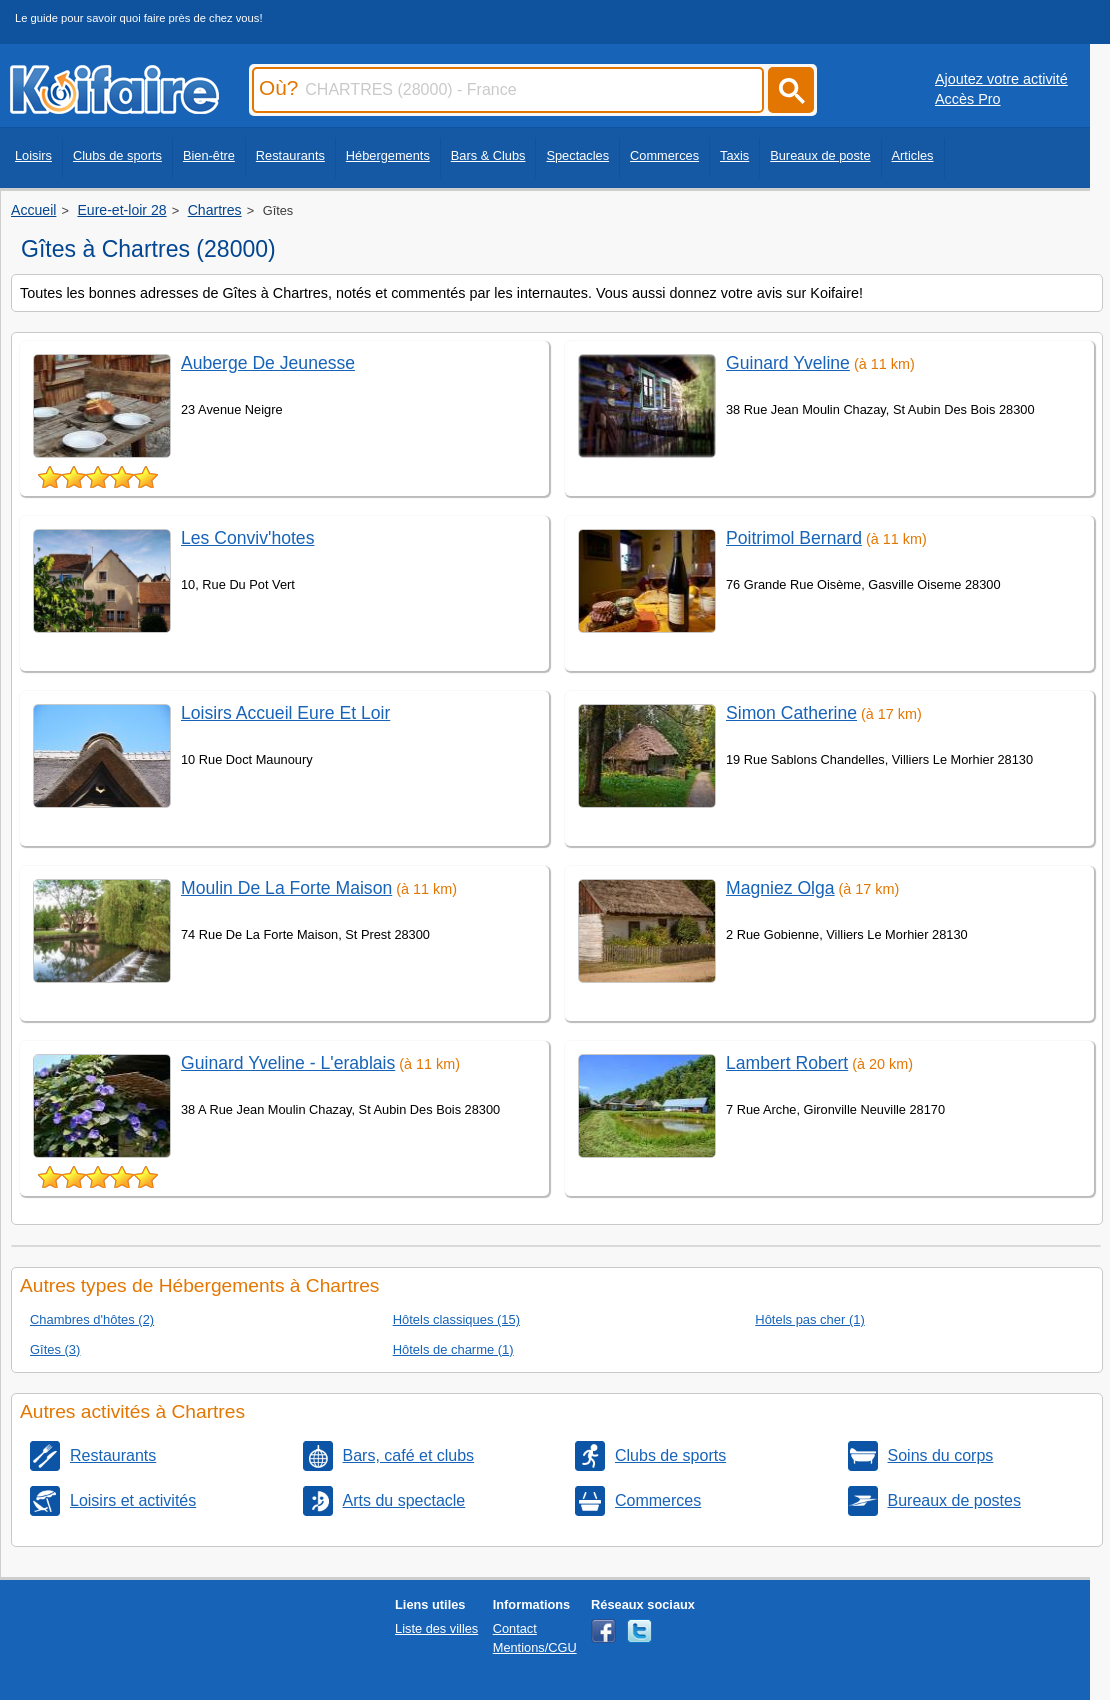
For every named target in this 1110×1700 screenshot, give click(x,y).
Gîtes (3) (55, 1349)
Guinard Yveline (788, 363)
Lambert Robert (787, 1063)
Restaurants (290, 155)
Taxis (734, 155)
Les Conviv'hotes (247, 538)
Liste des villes (436, 1628)
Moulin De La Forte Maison (286, 888)
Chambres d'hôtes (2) (92, 1319)
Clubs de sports (117, 155)
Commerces (664, 155)
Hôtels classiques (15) (456, 1319)
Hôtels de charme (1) (453, 1349)
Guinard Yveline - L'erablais (288, 1063)
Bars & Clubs (488, 155)
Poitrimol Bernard (794, 538)
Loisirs (33, 155)
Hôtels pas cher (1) (809, 1319)
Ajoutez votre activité (1001, 79)
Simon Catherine (791, 713)
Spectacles (577, 155)
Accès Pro (968, 99)
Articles (913, 155)
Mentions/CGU (535, 1647)
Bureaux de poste (820, 155)
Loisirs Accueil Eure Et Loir (285, 713)
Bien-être (209, 155)
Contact (515, 1628)
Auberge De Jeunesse (268, 363)
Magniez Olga (780, 888)
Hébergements (388, 155)
